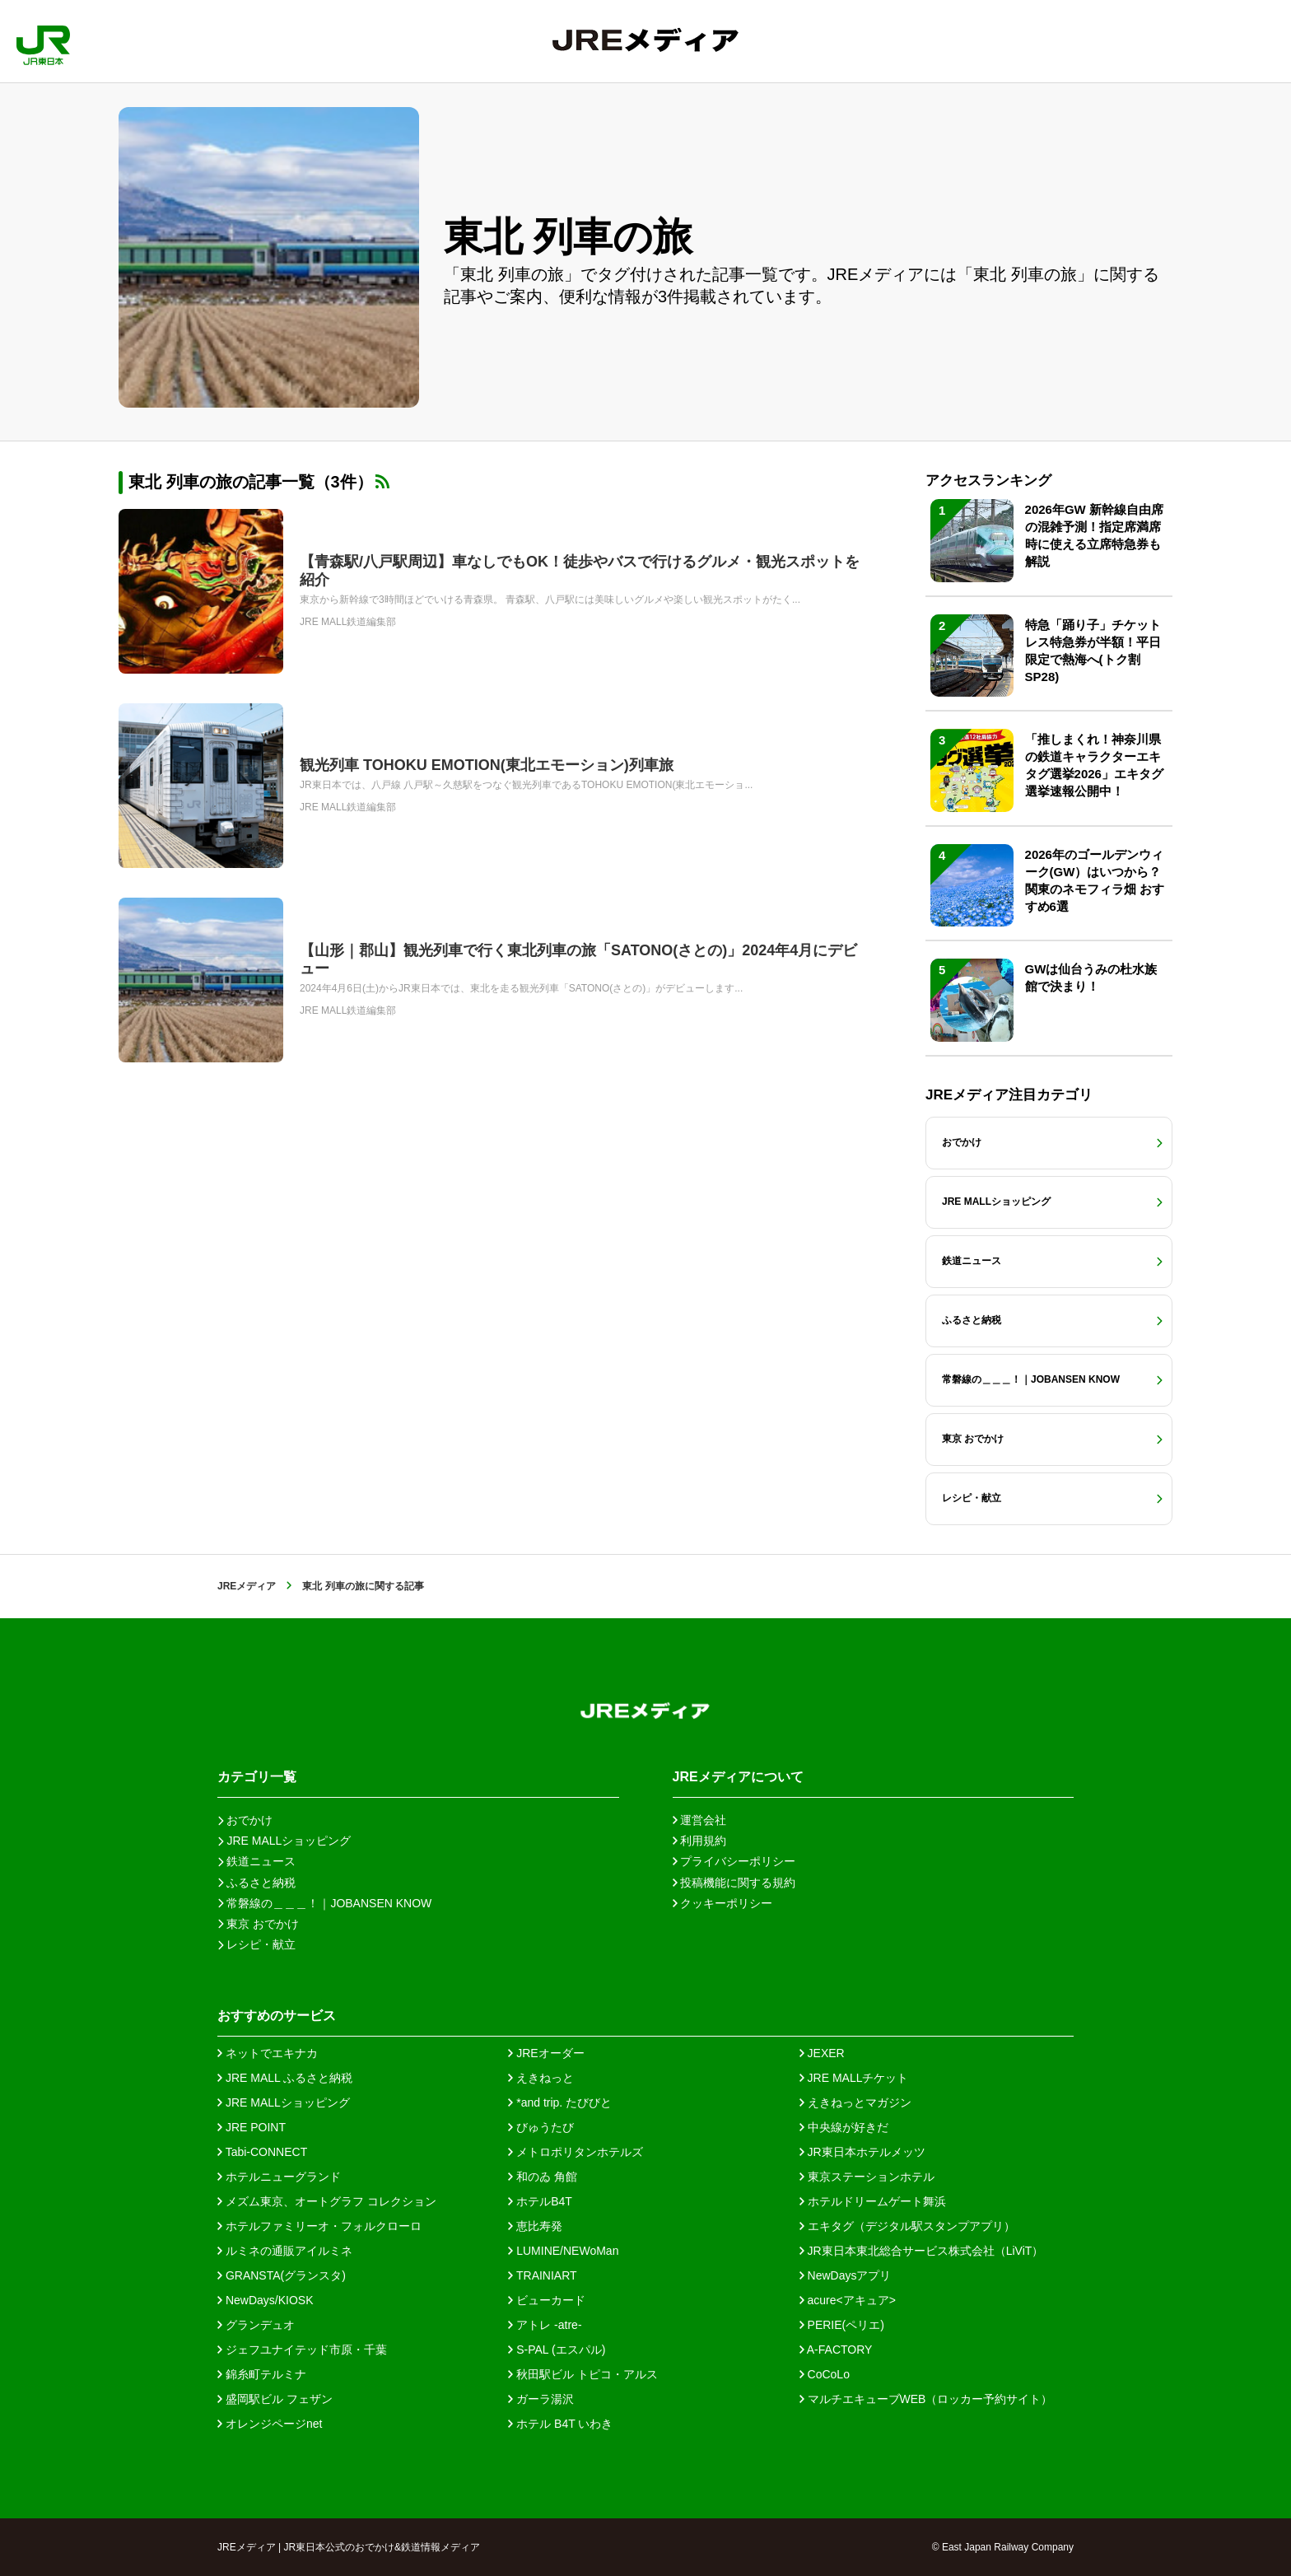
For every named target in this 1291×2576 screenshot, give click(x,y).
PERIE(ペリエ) (841, 2325)
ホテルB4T (540, 2201)
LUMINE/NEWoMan (563, 2251)
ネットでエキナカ (267, 2053)
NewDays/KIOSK (265, 2300)
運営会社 (700, 1820)
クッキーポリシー (723, 1903)
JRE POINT (251, 2127)
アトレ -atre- (544, 2325)
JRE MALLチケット (854, 2078)
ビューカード (546, 2300)
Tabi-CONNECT (262, 2152)
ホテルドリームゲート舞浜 (872, 2201)
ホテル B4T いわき (560, 2424)
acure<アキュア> (847, 2300)
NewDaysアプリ (845, 2275)
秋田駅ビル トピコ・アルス (583, 2374)
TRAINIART (542, 2275)
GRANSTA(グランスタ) (281, 2275)
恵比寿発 (535, 2226)
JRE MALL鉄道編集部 (348, 622)
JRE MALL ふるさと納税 (284, 2078)
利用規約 (700, 1840)
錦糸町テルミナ (261, 2374)
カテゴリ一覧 (256, 1777)
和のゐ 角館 (542, 2176)
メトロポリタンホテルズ (575, 2152)
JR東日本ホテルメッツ (862, 2152)
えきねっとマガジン (855, 2102)
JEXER (822, 2053)
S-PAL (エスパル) (556, 2349)
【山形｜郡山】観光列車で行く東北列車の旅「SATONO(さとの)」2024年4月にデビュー (578, 959)
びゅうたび (541, 2127)
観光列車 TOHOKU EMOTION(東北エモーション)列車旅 (486, 765)
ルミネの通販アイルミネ (284, 2251)
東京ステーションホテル (866, 2176)
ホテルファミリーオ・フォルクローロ (319, 2226)
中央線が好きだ (843, 2127)
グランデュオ (256, 2325)
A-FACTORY (836, 2349)
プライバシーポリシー (734, 1861)
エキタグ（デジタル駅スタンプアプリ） (907, 2226)
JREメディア (246, 1586)
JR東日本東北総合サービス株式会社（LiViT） (921, 2251)
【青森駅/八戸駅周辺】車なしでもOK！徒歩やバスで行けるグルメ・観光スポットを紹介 (580, 570)
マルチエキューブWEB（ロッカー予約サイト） (926, 2399)
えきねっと (541, 2078)
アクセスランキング (988, 480)
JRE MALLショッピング (283, 2102)
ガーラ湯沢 (541, 2399)
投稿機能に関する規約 (734, 1882)
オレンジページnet (269, 2424)
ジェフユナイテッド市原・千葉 (302, 2349)
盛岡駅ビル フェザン (275, 2399)
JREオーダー (546, 2053)
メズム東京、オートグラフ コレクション (326, 2201)
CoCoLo (824, 2374)
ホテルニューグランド (279, 2176)
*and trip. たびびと (560, 2102)
